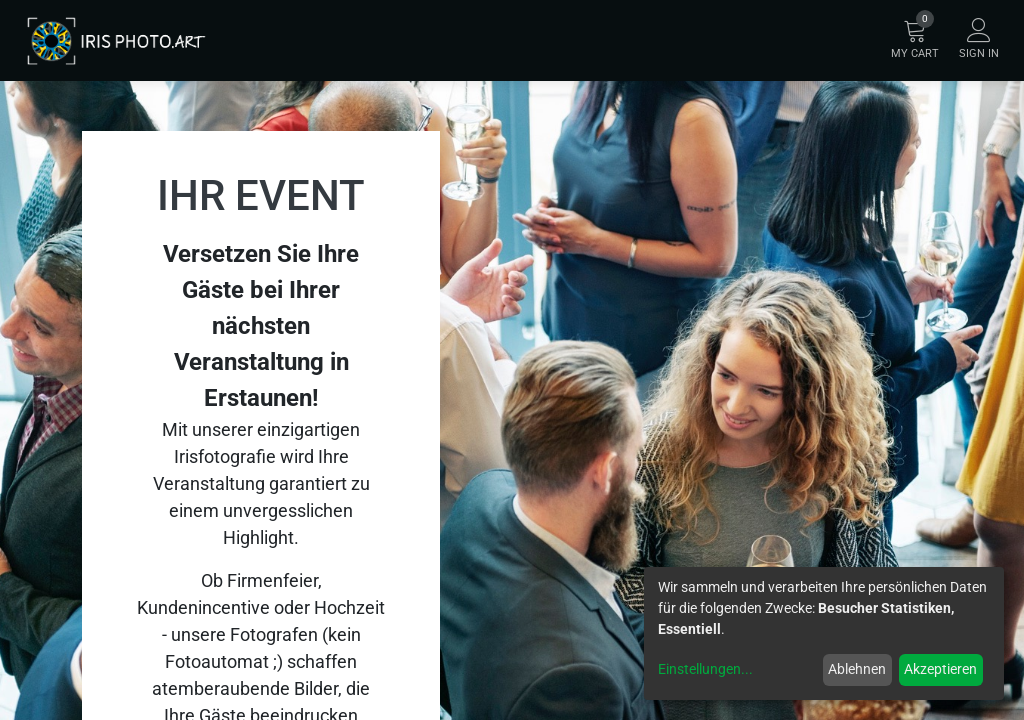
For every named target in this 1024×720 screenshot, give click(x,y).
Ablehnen (857, 669)
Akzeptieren (940, 669)
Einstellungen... (705, 669)
